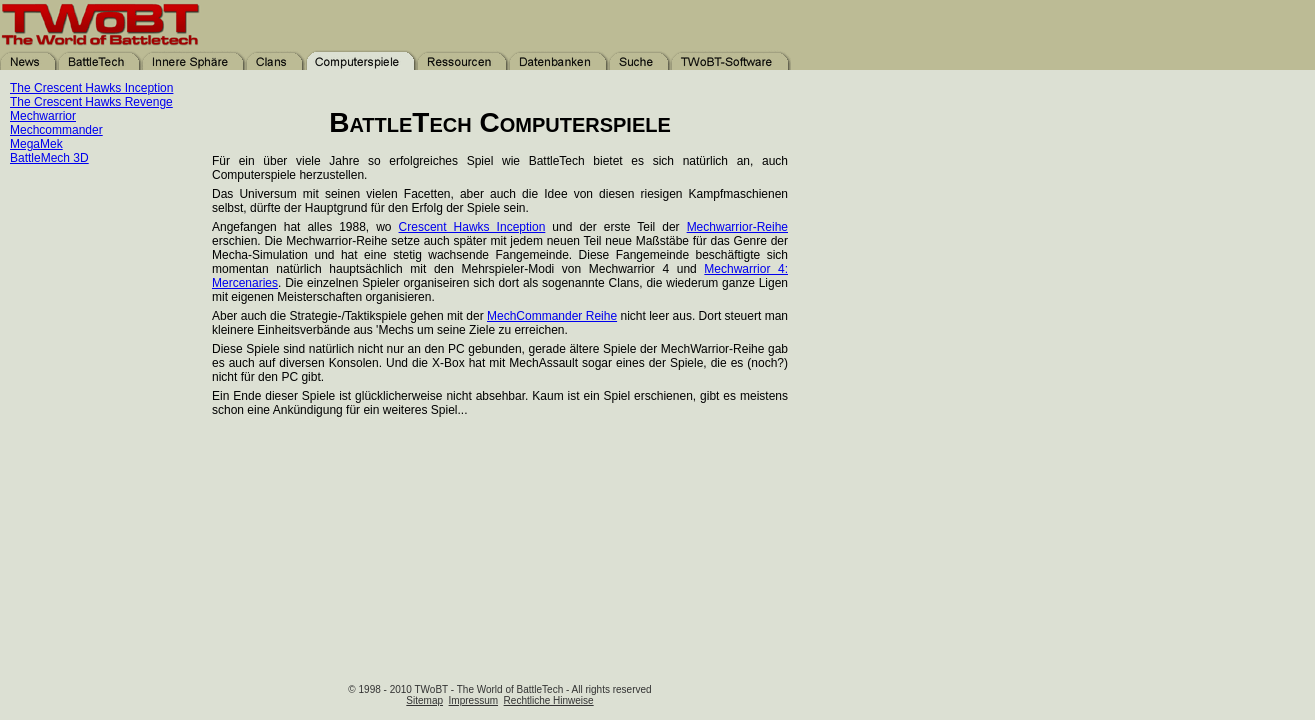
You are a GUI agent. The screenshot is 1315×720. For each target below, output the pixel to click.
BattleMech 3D (49, 158)
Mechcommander (56, 130)
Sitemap (424, 700)
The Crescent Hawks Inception (91, 88)
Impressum (473, 700)
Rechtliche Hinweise (549, 700)
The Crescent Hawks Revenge (91, 102)
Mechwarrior (43, 116)
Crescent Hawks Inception (472, 227)
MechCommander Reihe (552, 316)
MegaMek (36, 144)
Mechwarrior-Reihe (737, 227)
